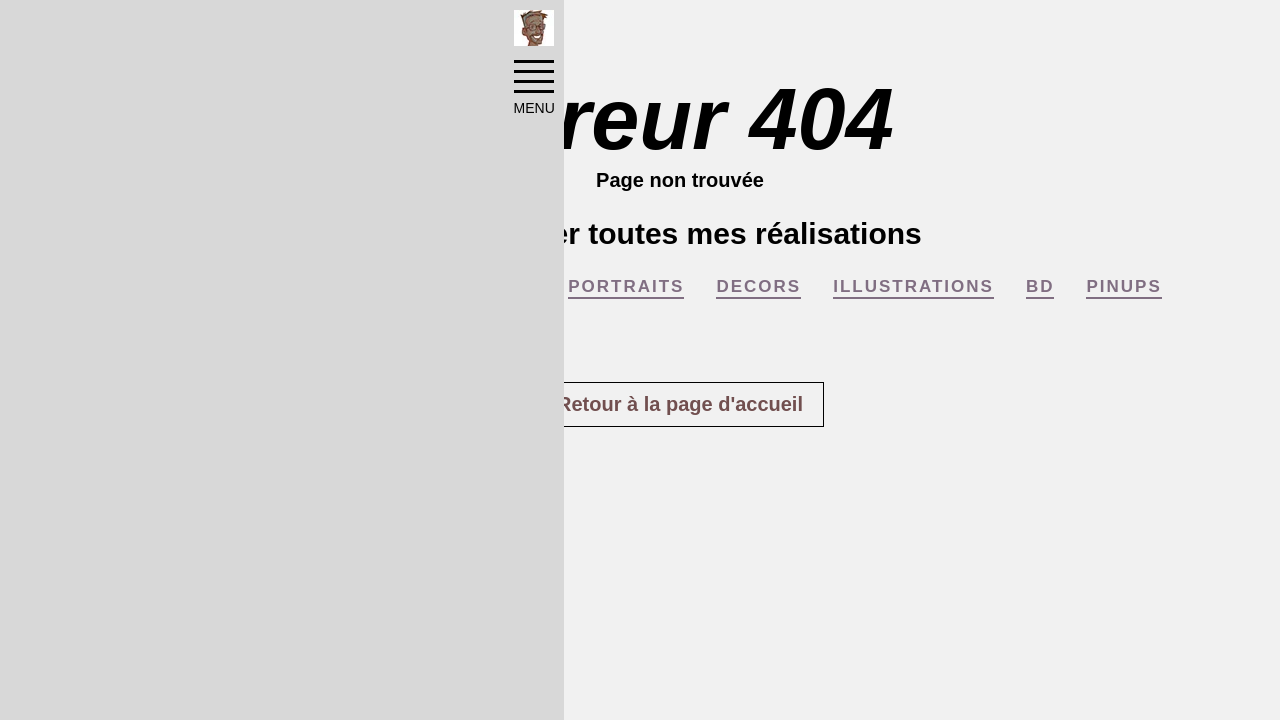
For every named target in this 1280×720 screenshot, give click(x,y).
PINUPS (1123, 286)
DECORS (758, 286)
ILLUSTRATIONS (913, 286)
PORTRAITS (626, 286)
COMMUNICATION (449, 286)
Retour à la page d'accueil (680, 404)
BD (1040, 286)
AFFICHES (280, 286)
